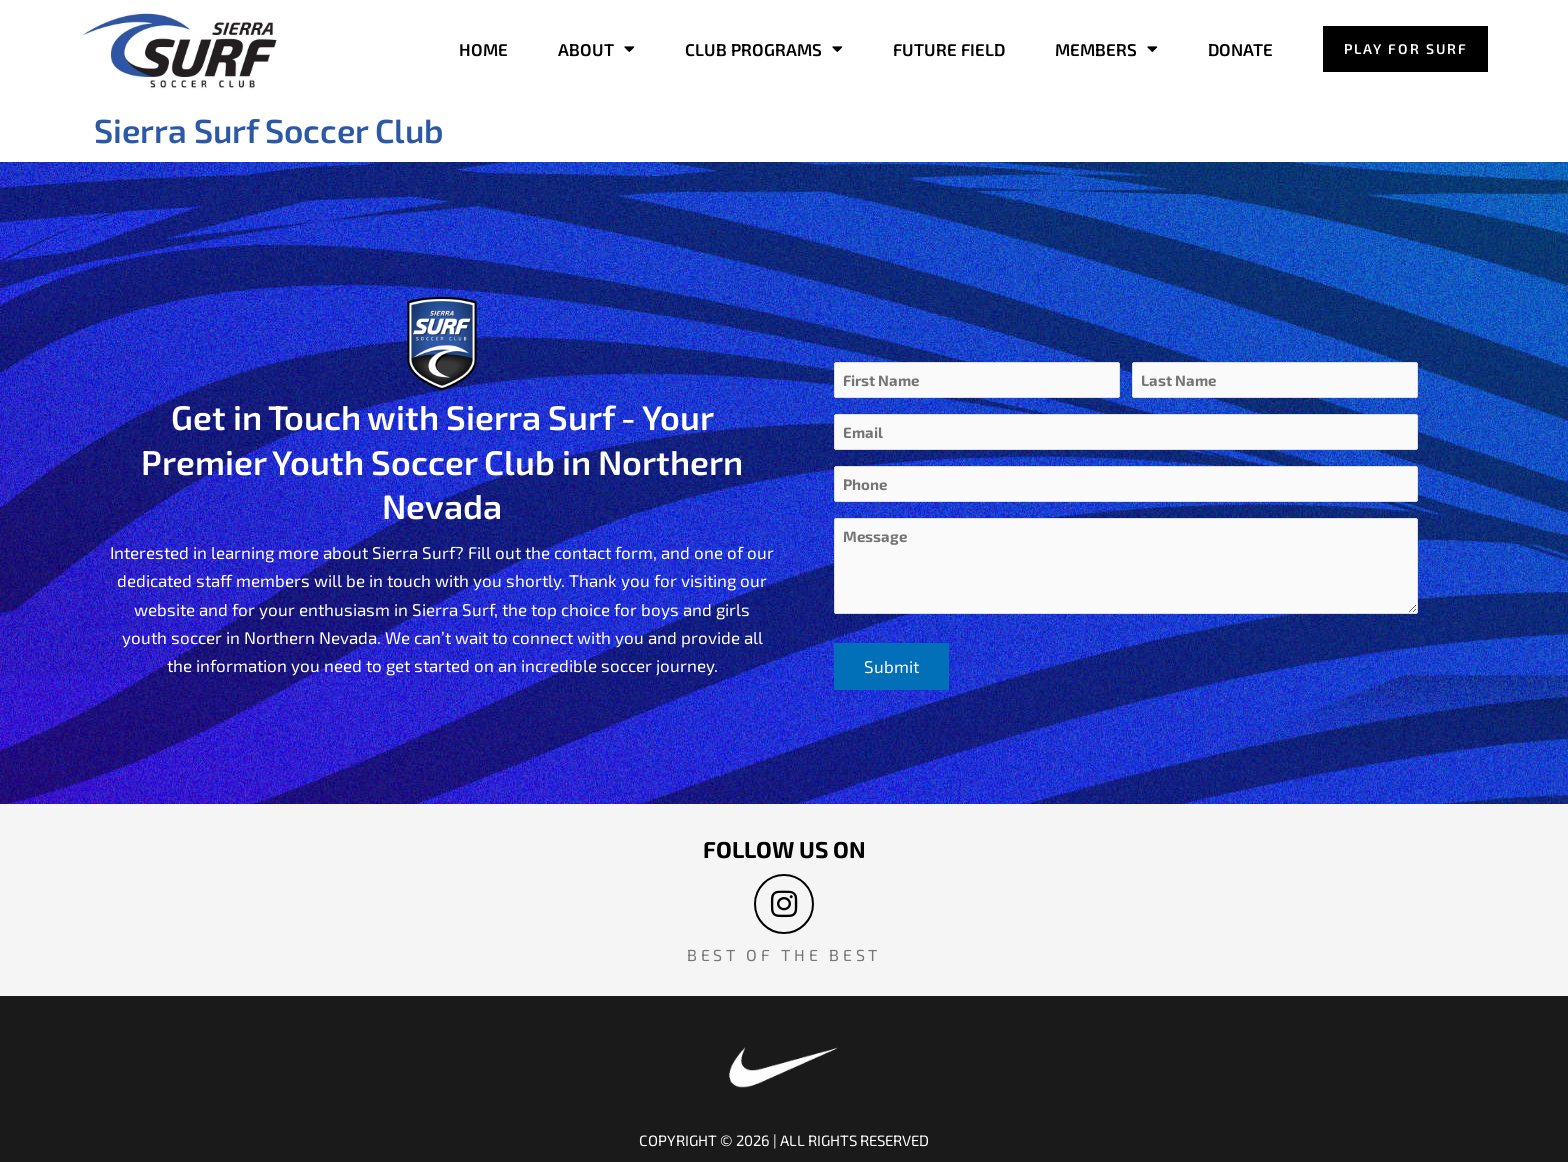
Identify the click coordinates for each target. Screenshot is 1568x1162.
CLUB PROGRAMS (763, 49)
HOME (482, 49)
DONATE (1239, 49)
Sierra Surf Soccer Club (273, 129)
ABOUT (595, 49)
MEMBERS (1105, 49)
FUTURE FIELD (948, 49)
